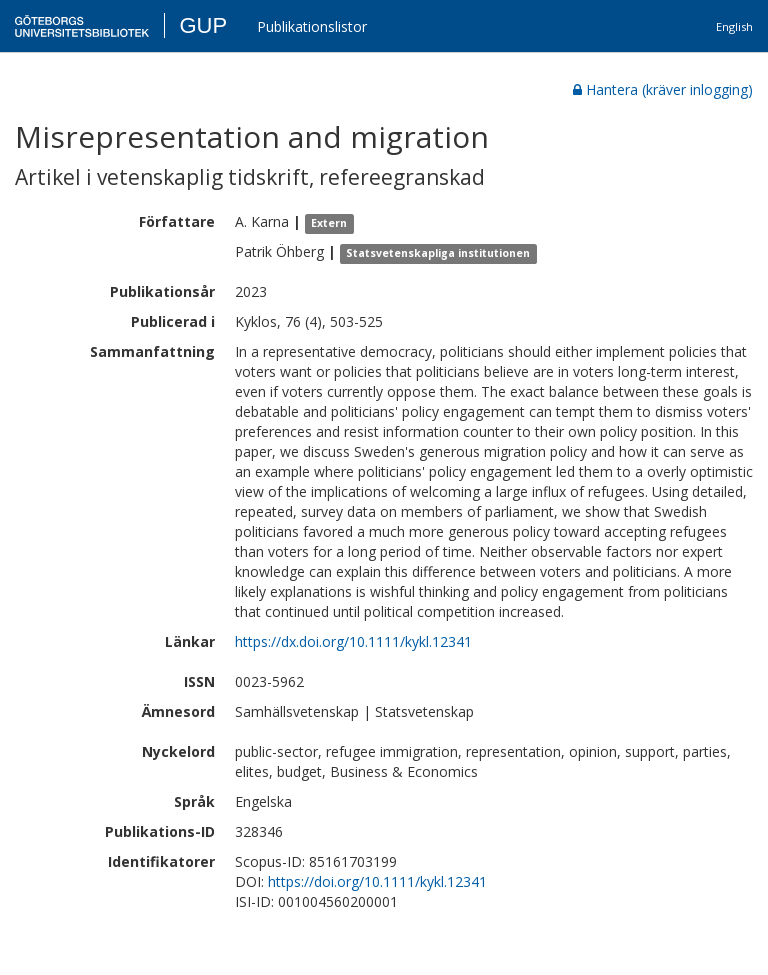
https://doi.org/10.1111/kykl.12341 (377, 881)
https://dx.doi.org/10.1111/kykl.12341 (353, 641)
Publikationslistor (312, 26)
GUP (203, 25)
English (734, 26)
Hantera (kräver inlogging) (663, 89)
